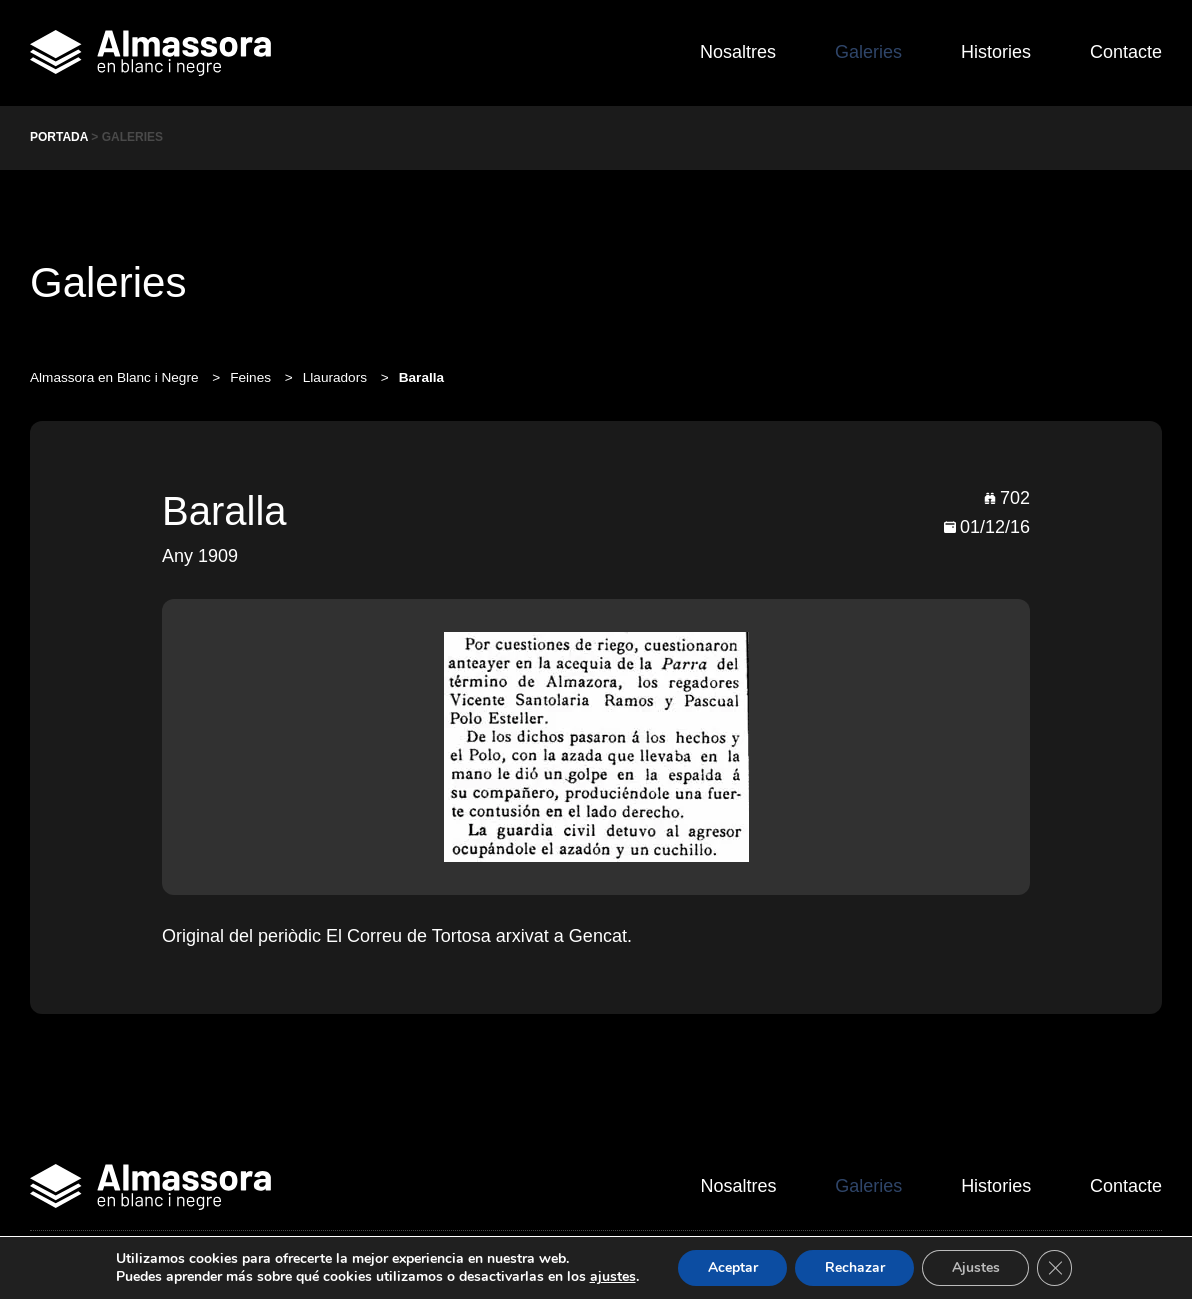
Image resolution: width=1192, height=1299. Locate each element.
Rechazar (854, 1267)
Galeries (866, 52)
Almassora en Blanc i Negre (116, 377)
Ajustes (976, 1267)
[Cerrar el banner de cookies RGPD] (1056, 1268)
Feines (252, 377)
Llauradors (337, 377)
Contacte (1126, 52)
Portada (59, 137)
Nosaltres (735, 52)
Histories (995, 52)
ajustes (611, 1277)
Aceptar (731, 1267)
